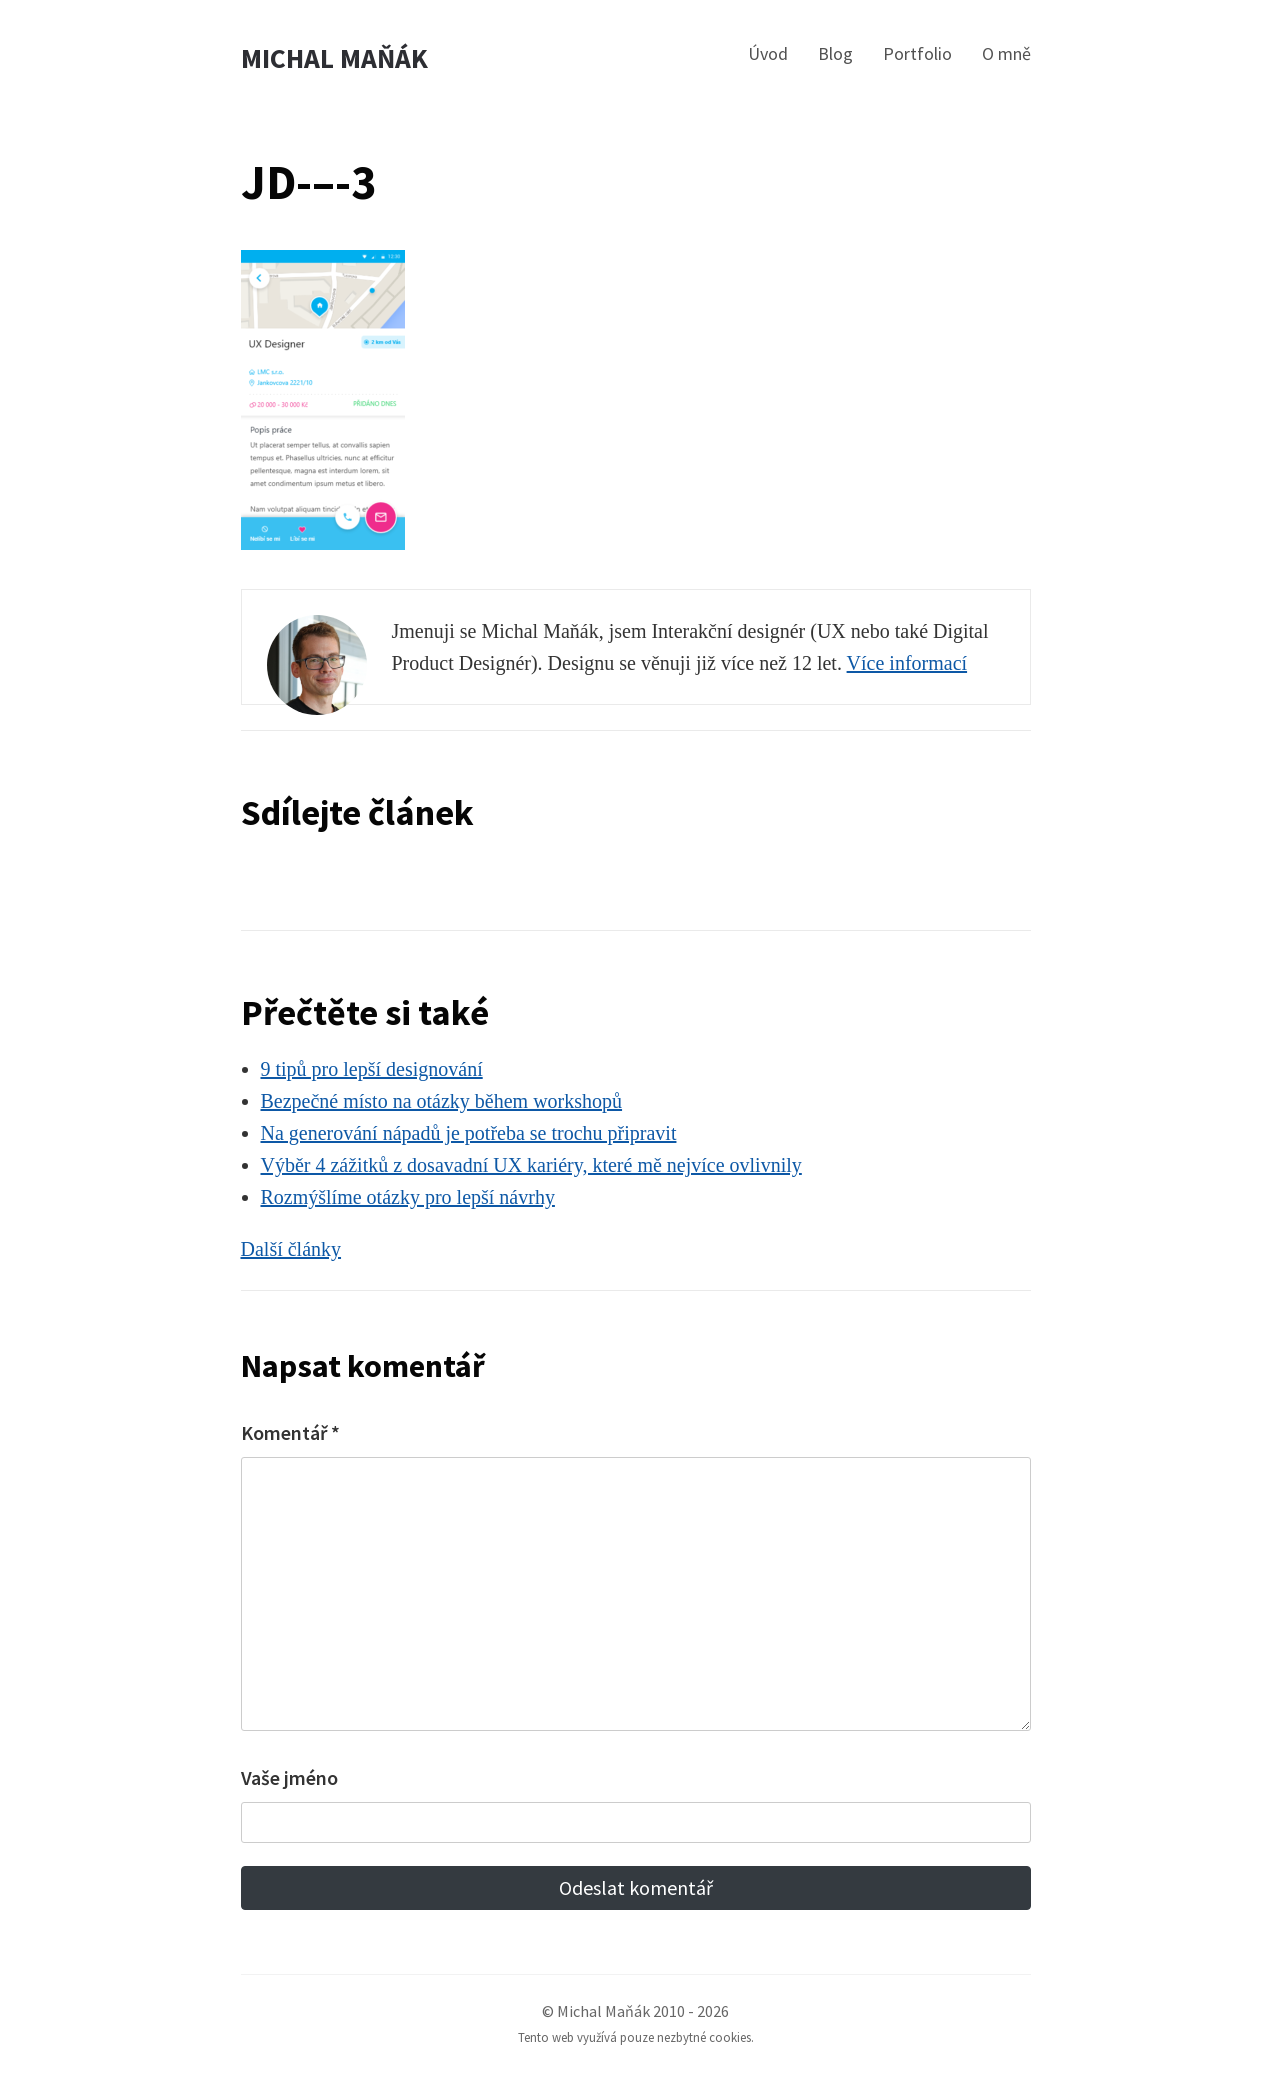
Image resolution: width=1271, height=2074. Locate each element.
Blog (835, 53)
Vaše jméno (289, 1777)
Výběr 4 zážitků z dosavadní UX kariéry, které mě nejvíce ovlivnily (531, 1165)
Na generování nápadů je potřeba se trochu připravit (469, 1133)
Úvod (768, 53)
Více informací (907, 663)
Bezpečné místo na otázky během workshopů (442, 1101)
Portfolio (917, 53)
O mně (1006, 53)
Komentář (290, 1432)
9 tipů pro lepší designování (372, 1069)
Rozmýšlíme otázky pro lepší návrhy (408, 1197)
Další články (291, 1249)
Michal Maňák (334, 58)
